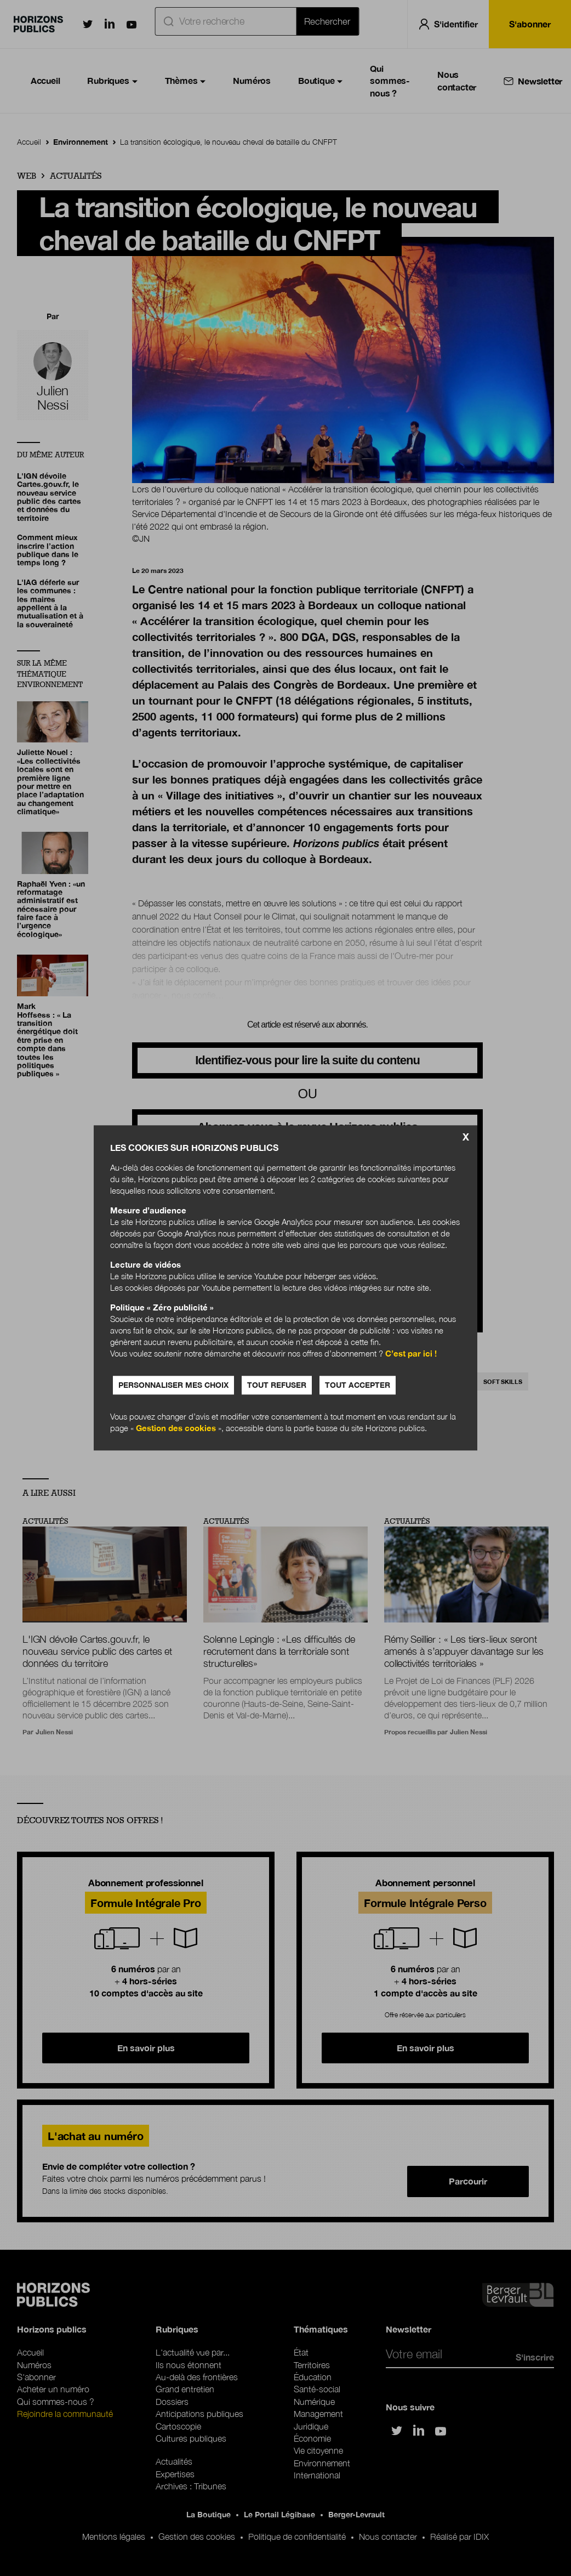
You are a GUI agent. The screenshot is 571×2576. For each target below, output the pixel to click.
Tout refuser (276, 1385)
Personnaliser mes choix (173, 1385)
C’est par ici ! (411, 1354)
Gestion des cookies (176, 1428)
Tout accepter (357, 1385)
